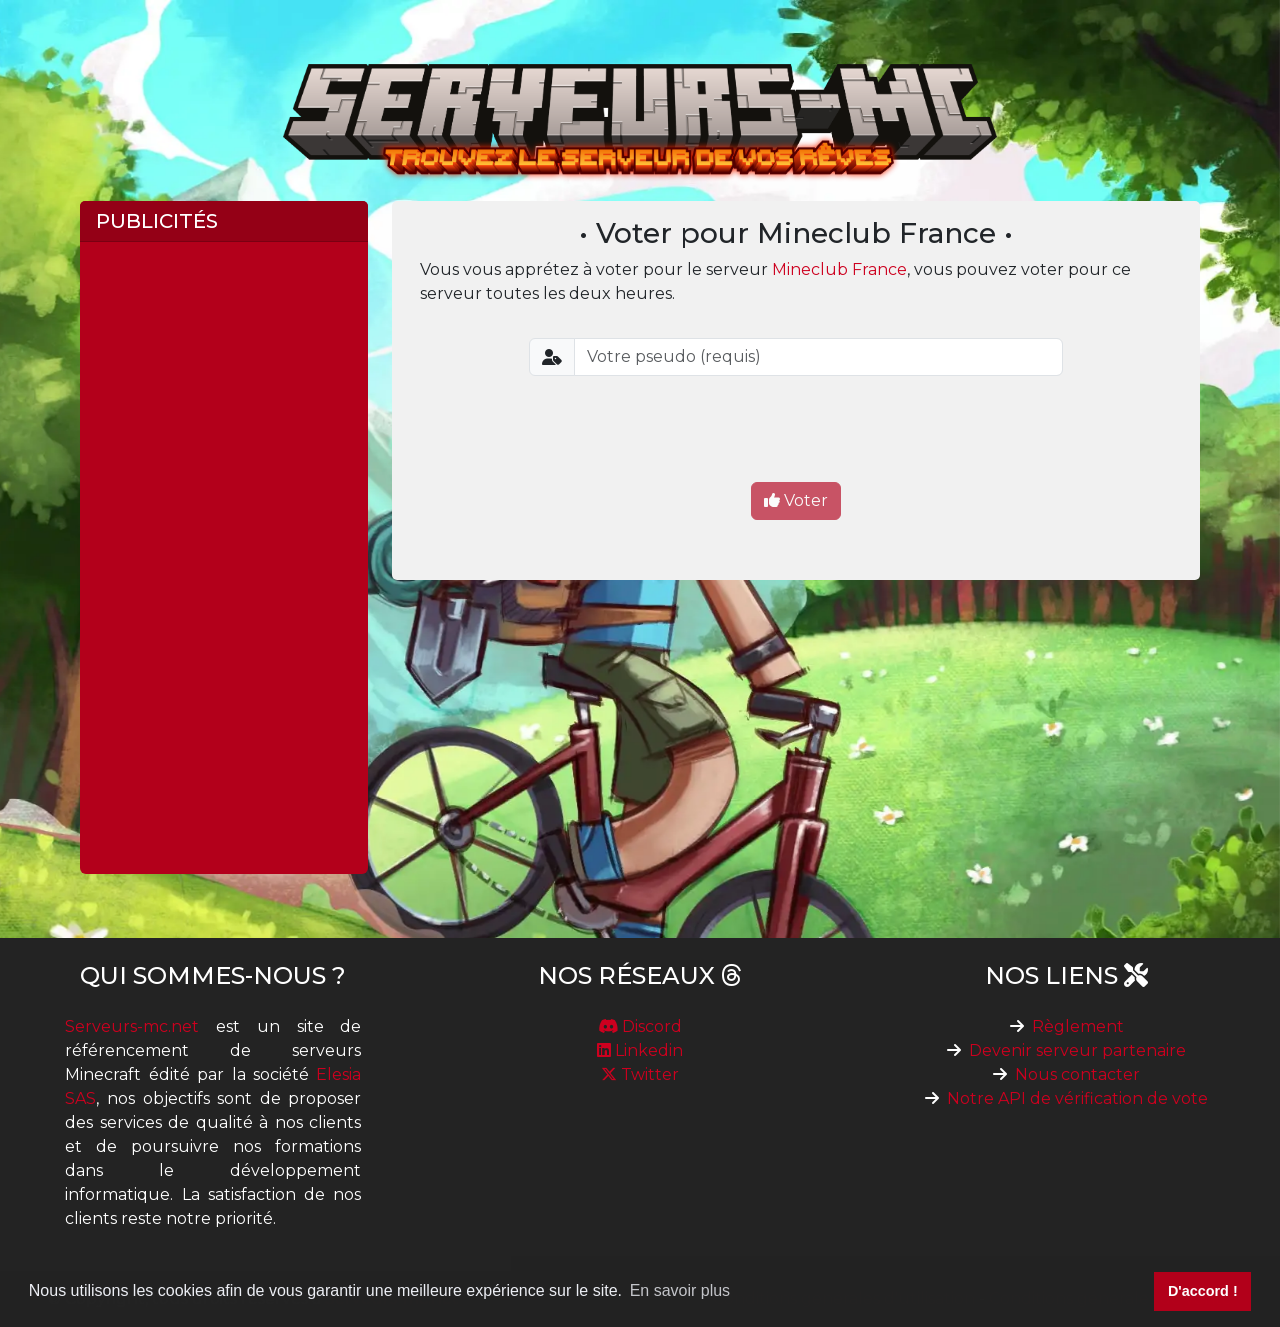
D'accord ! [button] (1203, 1291)
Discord (640, 1026)
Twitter (640, 1074)
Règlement (1078, 1026)
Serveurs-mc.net (132, 1026)
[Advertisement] (224, 558)
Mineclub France (839, 269)
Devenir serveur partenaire (1077, 1050)
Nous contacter (1077, 1074)
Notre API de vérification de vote (1077, 1098)
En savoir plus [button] (680, 1290)
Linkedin (640, 1050)
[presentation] (796, 431)
